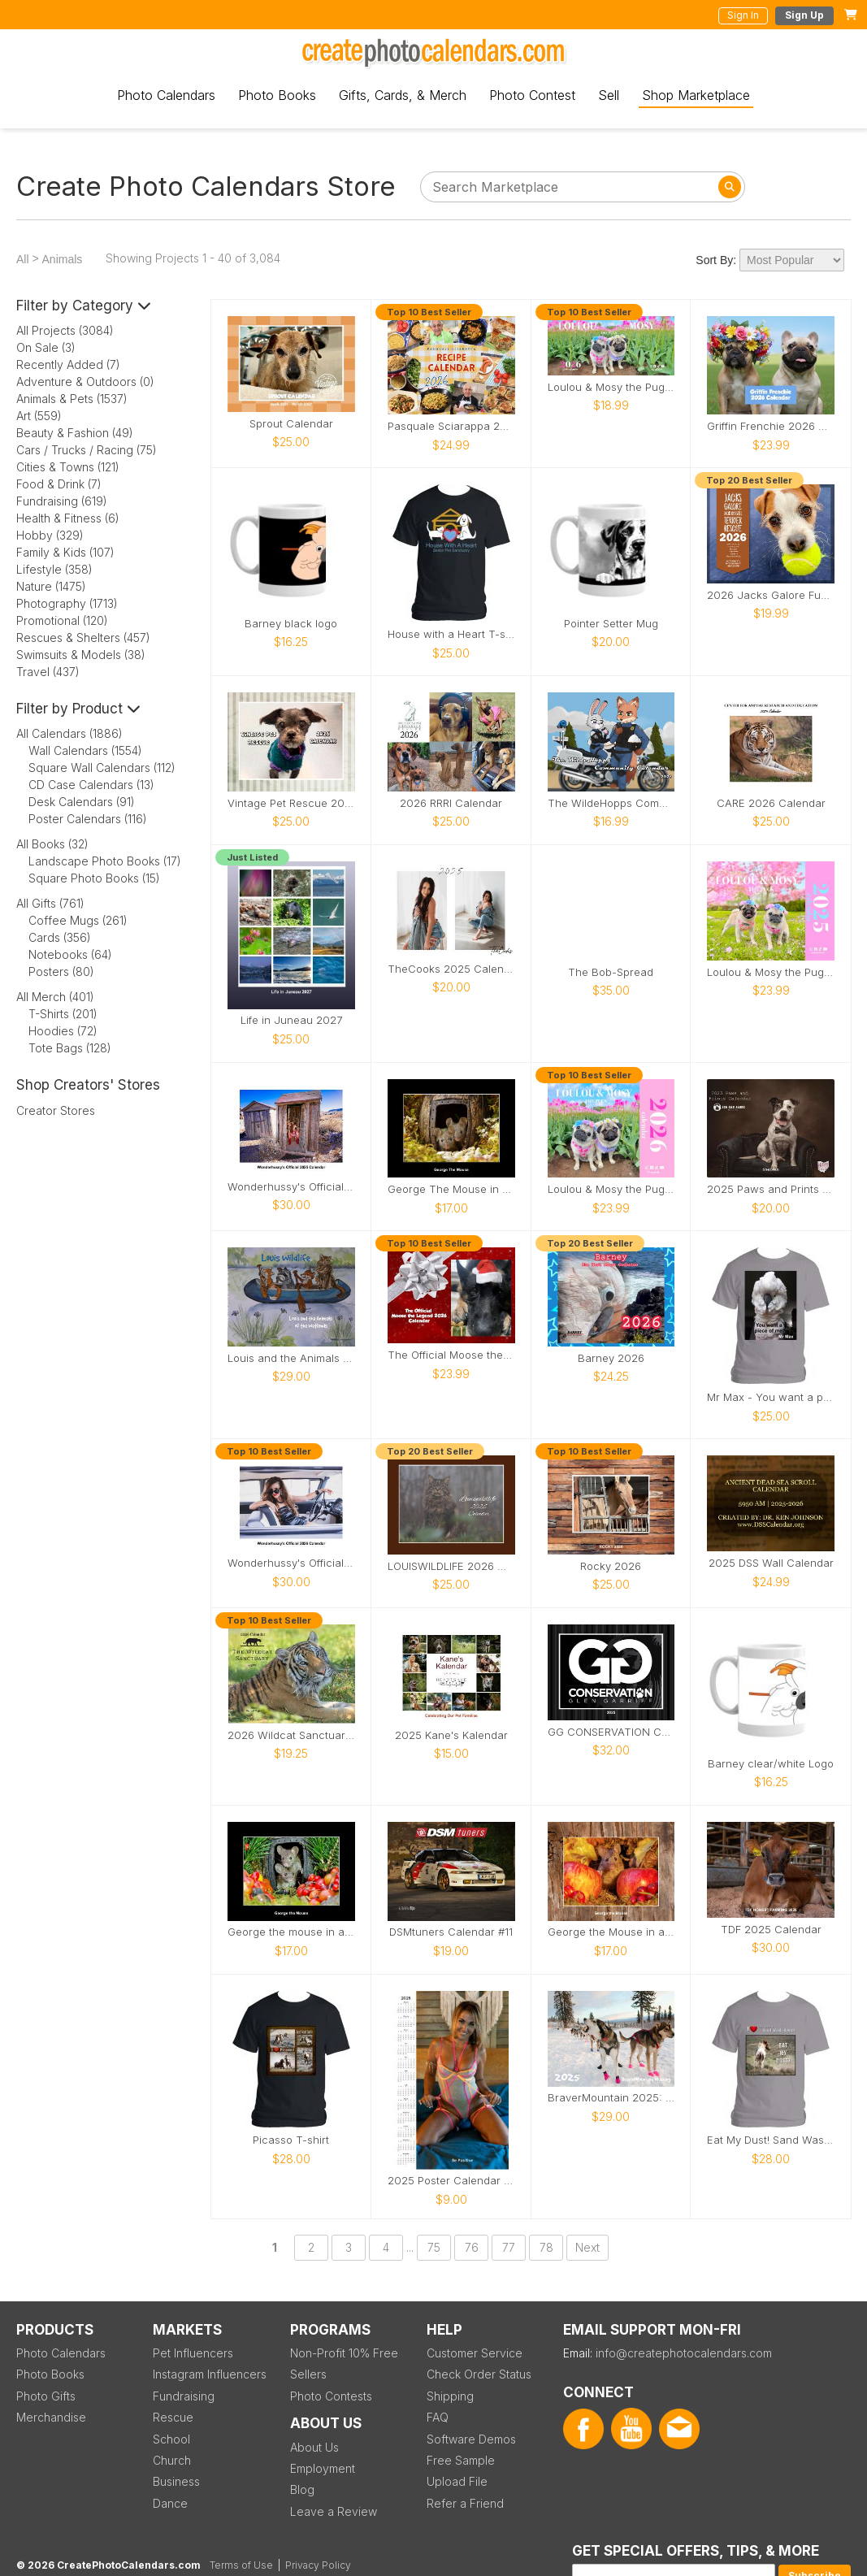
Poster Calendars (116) (87, 819)
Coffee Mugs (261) (78, 920)
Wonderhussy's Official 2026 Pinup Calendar (291, 1563)
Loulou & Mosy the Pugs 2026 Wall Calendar (611, 1189)
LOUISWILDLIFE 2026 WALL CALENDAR (451, 1566)
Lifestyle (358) (54, 569)
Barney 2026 (611, 1358)
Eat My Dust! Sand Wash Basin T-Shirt (770, 2140)
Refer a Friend (465, 2503)
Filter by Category (83, 305)
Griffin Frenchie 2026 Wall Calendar (770, 426)
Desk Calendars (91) (81, 802)
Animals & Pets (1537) (72, 398)
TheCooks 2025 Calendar (451, 969)
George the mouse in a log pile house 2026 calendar (291, 1932)
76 (472, 2247)
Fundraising (184, 2396)
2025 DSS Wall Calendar (771, 1563)
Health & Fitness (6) (67, 518)
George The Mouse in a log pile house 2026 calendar (451, 1189)
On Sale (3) (46, 347)
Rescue (173, 2417)
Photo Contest (532, 95)
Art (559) (39, 416)
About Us (314, 2447)
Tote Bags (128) (69, 1048)
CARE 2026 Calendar (771, 803)
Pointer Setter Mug (611, 624)
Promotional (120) (62, 620)
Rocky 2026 (610, 1566)
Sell (608, 95)
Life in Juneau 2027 (291, 1020)
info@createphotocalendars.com (684, 2353)
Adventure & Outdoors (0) (85, 381)
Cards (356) (59, 937)
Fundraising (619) (61, 501)
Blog (302, 2489)
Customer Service (474, 2353)
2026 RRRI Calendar (451, 803)
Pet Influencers (193, 2353)
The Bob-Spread (610, 972)
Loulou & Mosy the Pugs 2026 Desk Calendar (611, 387)
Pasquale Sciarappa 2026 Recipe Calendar (451, 426)
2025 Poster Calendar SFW (451, 2181)
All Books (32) (52, 844)
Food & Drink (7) (59, 484)
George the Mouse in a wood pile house (611, 1932)
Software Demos (471, 2439)
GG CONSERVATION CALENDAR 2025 (611, 1732)
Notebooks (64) (70, 954)
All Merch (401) (55, 997)
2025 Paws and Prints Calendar (770, 1189)
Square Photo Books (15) (94, 878)
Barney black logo (291, 624)
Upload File (457, 2481)
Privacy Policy (318, 2565)
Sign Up (804, 15)
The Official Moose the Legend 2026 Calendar (451, 1355)
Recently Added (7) (68, 364)
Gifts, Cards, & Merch (402, 95)
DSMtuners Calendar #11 (451, 1932)
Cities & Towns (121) (67, 467)
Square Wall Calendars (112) (102, 767)
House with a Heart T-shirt (451, 634)
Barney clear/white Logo (771, 1764)
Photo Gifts (46, 2396)
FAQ (438, 2417)
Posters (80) (61, 971)
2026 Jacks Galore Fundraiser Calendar (770, 595)
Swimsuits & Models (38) (80, 654)
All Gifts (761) (50, 903)
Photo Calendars (166, 95)
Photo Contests (331, 2396)
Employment (322, 2468)
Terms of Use (241, 2565)
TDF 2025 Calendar (771, 1929)
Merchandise (51, 2417)
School (171, 2439)
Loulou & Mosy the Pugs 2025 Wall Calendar (770, 972)
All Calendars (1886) (69, 733)
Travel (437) (48, 672)
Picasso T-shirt (291, 2140)
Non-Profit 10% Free (344, 2353)
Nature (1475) (51, 586)
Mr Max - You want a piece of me (770, 1397)
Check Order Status (479, 2374)
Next (587, 2247)
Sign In (743, 15)
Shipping (450, 2396)
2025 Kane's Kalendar (451, 1735)
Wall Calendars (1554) (85, 750)
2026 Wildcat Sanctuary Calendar (291, 1735)
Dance (170, 2503)
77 (508, 2247)
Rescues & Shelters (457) (83, 637)
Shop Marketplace (696, 95)
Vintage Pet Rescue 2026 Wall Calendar (291, 803)
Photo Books (277, 95)
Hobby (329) (50, 535)
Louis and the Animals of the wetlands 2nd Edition (291, 1358)
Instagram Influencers (210, 2374)
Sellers (308, 2374)
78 (546, 2247)
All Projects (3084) (65, 330)
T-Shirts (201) (63, 1014)
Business (176, 2481)
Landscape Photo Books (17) (104, 861)
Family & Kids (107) (65, 552)
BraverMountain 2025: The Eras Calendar (611, 2098)
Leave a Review (333, 2511)
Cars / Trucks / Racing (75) (86, 450)
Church (172, 2460)
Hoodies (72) (63, 1031)
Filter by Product (78, 708)
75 (433, 2247)
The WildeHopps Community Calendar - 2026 (611, 803)
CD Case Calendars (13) (91, 784)
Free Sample (461, 2460)
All (22, 259)
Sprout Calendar (291, 424)
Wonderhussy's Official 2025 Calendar (291, 1187)
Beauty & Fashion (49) (74, 433)
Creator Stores (55, 1110)
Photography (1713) (67, 603)
